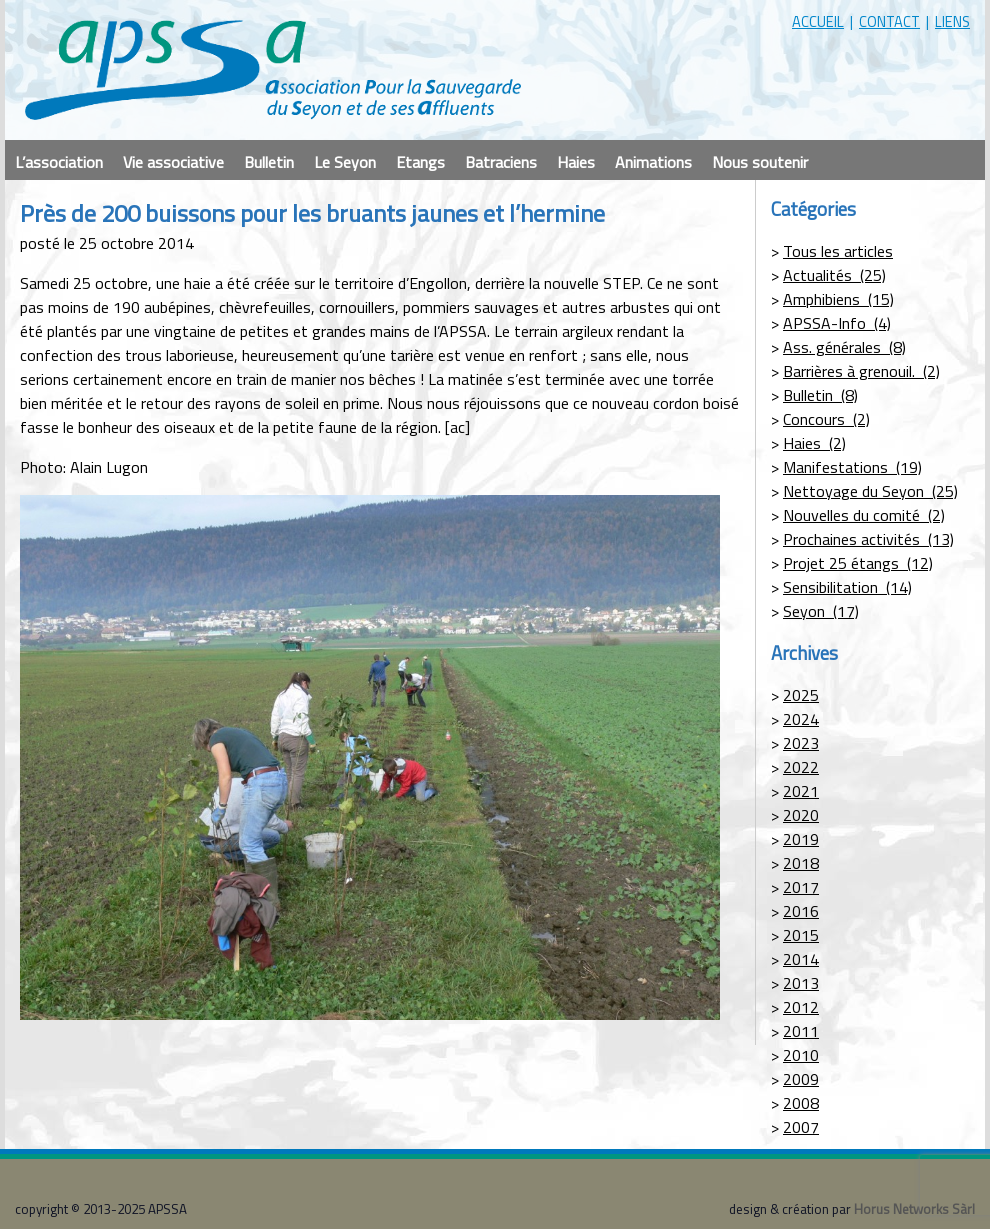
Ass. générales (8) (844, 347)
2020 (801, 815)
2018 (801, 863)
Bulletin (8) (820, 395)
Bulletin (269, 162)
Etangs (420, 162)
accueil (818, 21)
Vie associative (173, 162)
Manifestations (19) (852, 467)
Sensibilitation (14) (847, 587)
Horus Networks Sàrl (914, 1209)
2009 (801, 1079)
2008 (801, 1103)
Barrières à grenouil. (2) (861, 371)
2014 (801, 959)
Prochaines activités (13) (868, 539)
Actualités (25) (834, 275)
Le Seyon (345, 162)
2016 (801, 911)
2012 (801, 1007)
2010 (801, 1055)
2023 (801, 743)
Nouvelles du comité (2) (864, 515)
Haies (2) (814, 443)
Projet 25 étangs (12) (858, 563)
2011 (801, 1031)
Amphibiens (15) (838, 299)
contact (889, 21)
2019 (801, 839)
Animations (653, 162)
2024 (801, 719)
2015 (801, 935)
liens (952, 21)
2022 (801, 767)
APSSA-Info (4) (837, 323)
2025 (801, 695)
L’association (59, 162)
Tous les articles (838, 251)
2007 (801, 1127)
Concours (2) (826, 419)
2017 (801, 887)
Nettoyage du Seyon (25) (870, 491)
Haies (576, 162)
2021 (801, 791)
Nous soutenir (760, 162)
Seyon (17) (821, 611)
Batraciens (501, 162)
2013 (801, 983)
